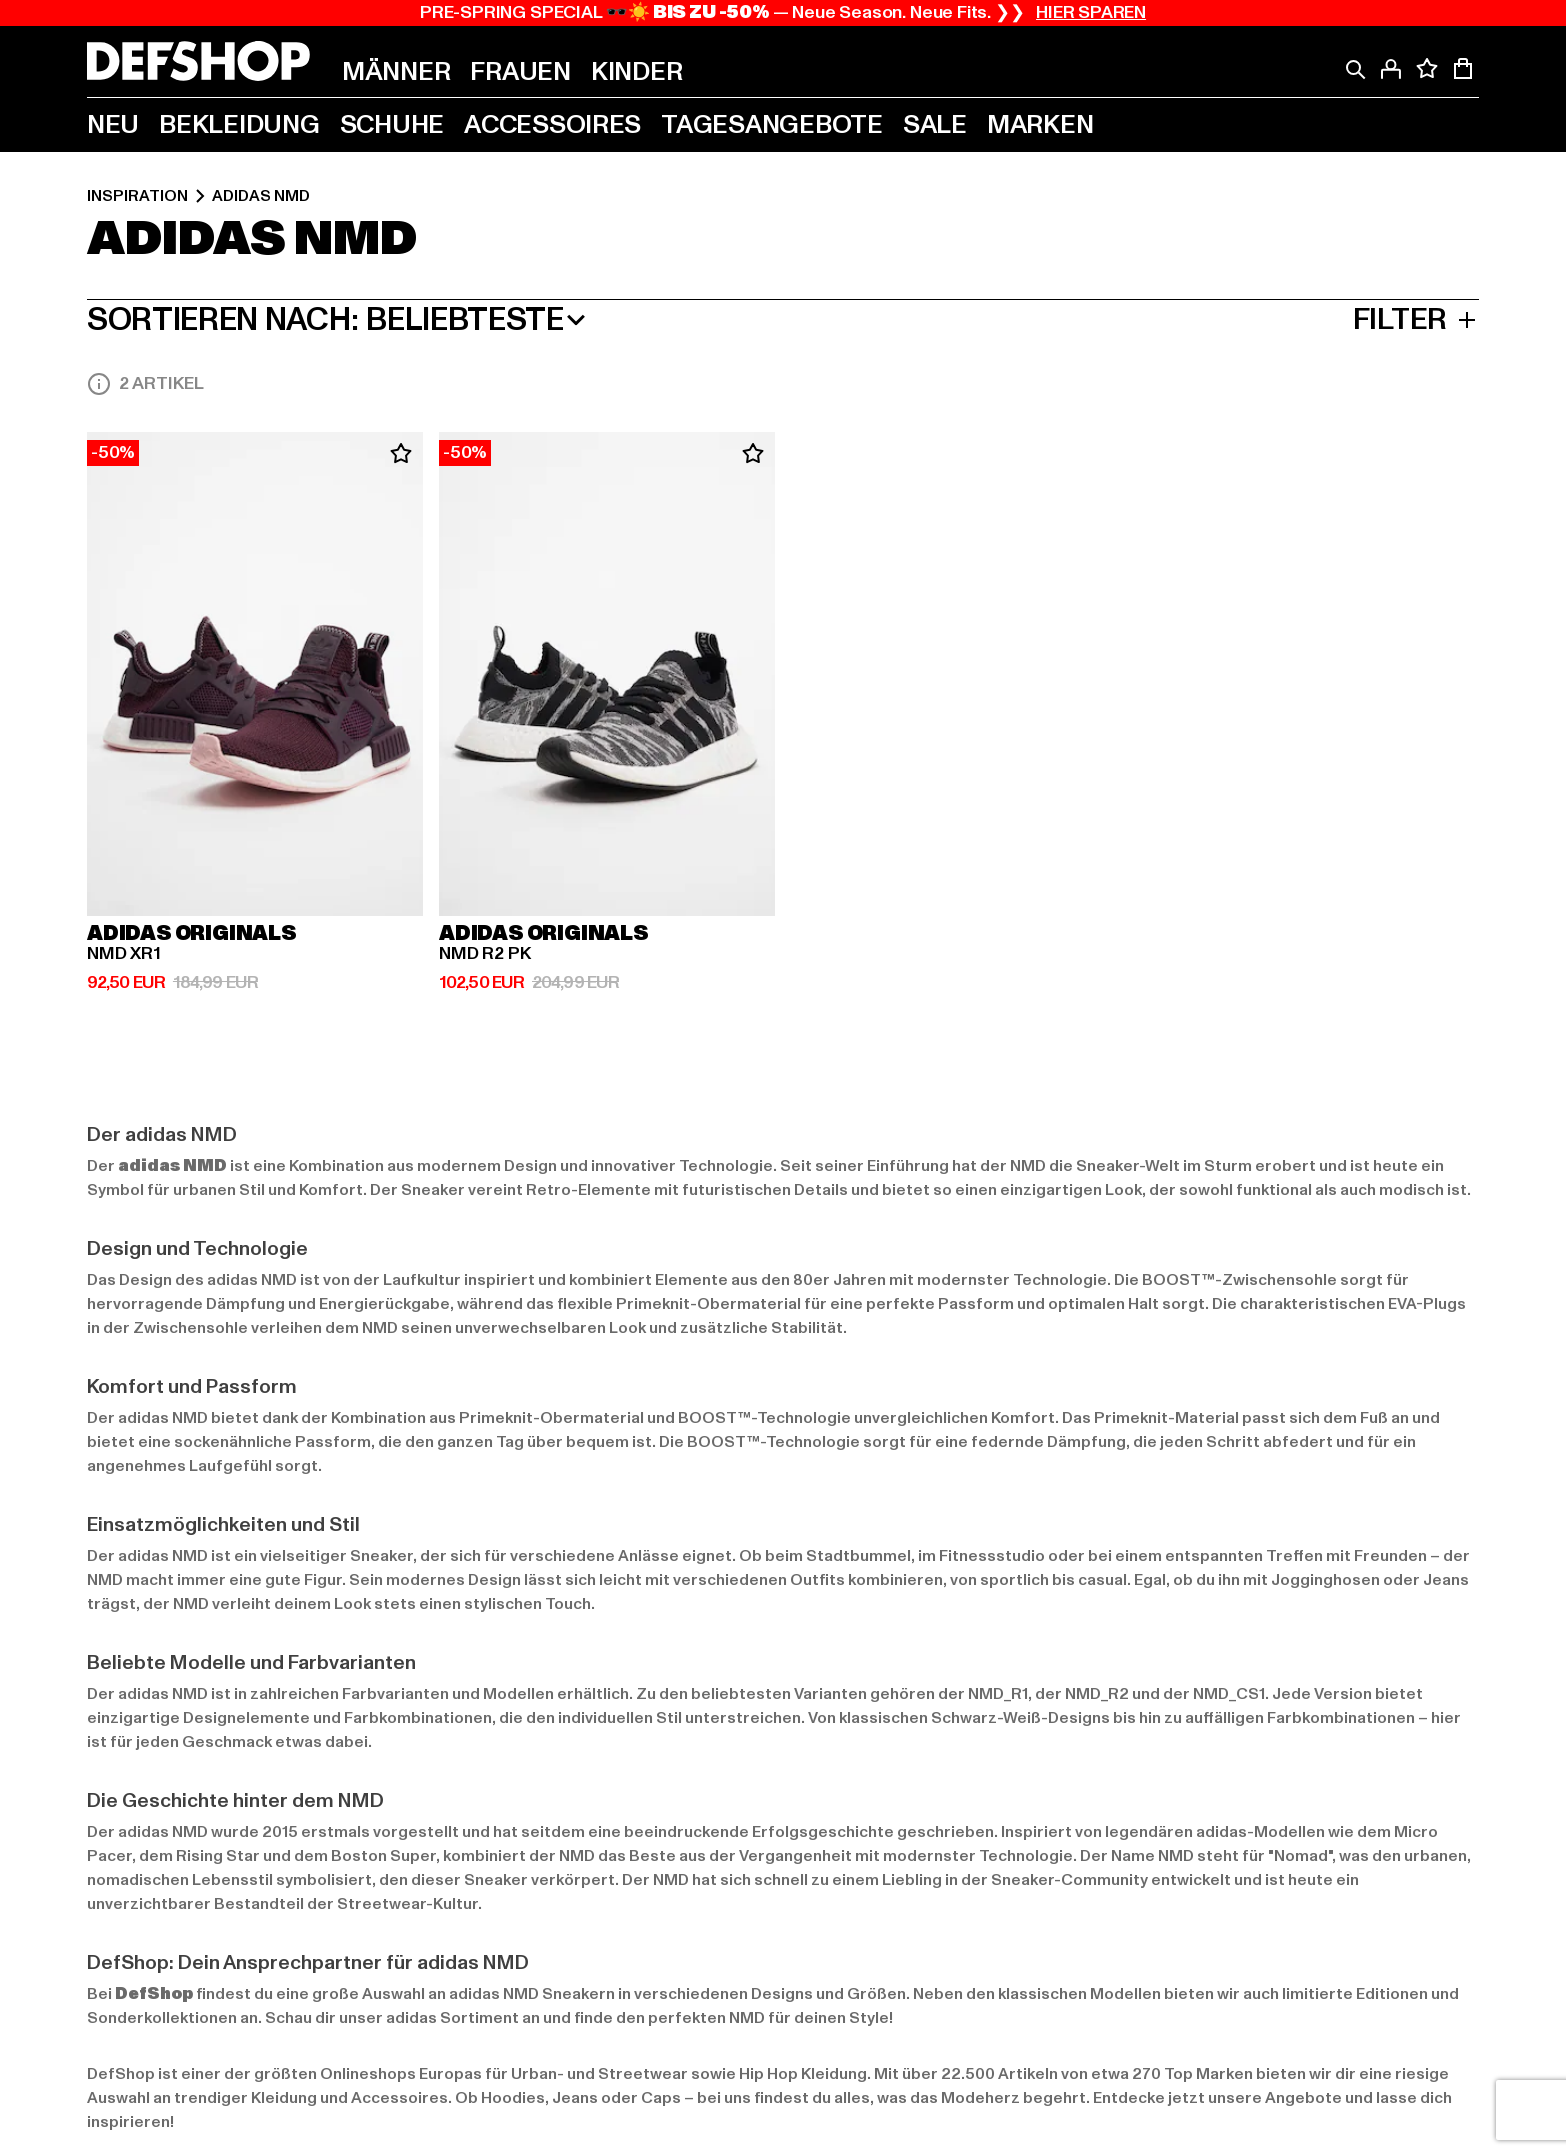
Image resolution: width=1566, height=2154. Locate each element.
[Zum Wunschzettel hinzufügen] (401, 454)
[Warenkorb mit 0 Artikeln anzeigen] (1463, 69)
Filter (1416, 320)
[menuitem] (396, 72)
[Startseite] (198, 61)
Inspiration (137, 196)
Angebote (1303, 2098)
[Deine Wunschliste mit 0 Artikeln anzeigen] (1427, 69)
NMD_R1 (998, 1694)
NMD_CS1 (1229, 1694)
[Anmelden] (1391, 69)
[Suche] (1355, 69)
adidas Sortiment (452, 2018)
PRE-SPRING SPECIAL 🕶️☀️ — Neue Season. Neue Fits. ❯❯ (783, 13)
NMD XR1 (124, 954)
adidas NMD (261, 196)
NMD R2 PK (484, 954)
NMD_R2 (1097, 1694)
